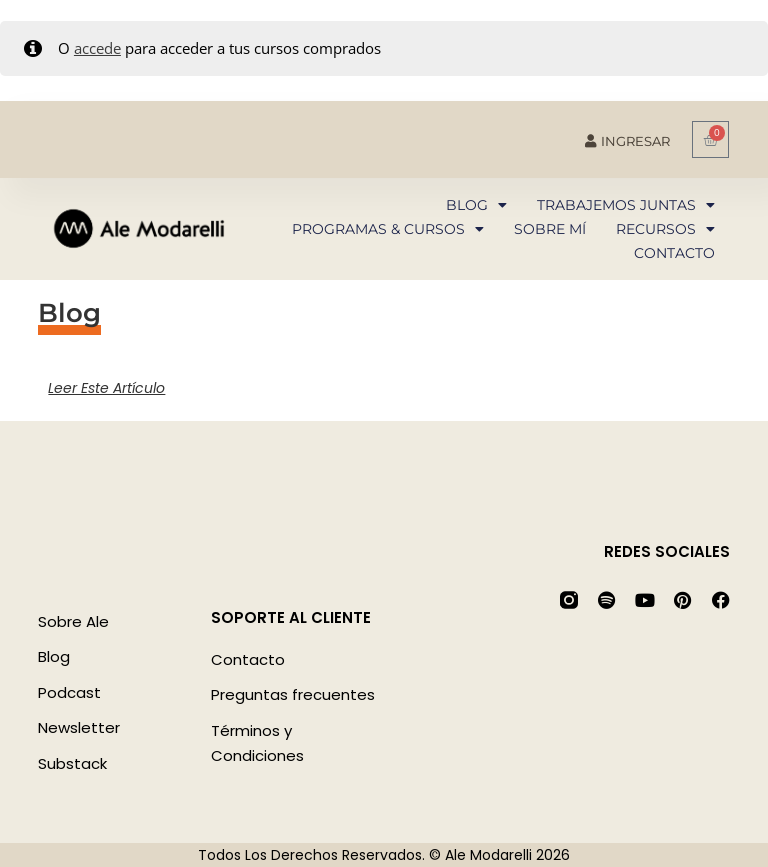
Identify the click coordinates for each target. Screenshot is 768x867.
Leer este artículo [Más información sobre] (106, 388)
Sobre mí (550, 229)
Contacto (674, 253)
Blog (476, 205)
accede (97, 48)
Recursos (665, 229)
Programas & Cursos (388, 229)
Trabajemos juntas (626, 205)
